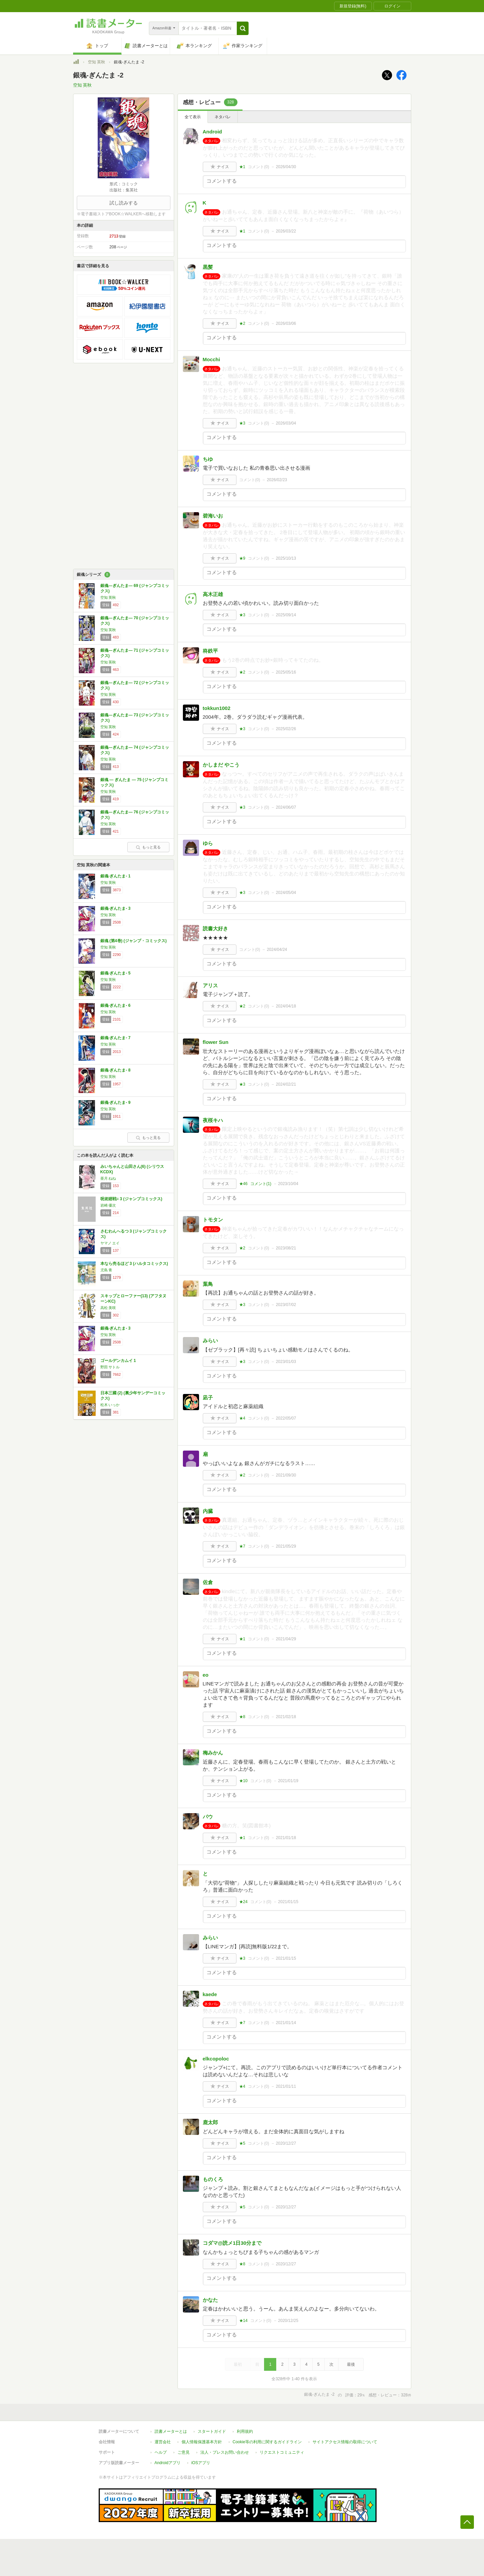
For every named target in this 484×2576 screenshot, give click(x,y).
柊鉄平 (210, 651)
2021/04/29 (286, 1639)
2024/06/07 (286, 807)
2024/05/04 (286, 893)
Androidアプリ (168, 2463)
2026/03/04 (286, 423)
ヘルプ (161, 2452)
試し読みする (123, 203)
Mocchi (211, 359)
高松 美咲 (108, 1308)
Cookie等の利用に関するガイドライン (267, 2442)
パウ (208, 1817)
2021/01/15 (288, 1902)
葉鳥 (208, 1284)
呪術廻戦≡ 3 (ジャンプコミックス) (131, 1199)
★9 (242, 558)
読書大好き (215, 928)
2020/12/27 (286, 2143)
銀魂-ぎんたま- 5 (115, 973)
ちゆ (208, 459)
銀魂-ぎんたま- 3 (115, 908)
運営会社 (163, 2442)
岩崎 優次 (108, 1205)
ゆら (208, 843)
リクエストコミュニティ (282, 2452)
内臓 (208, 1511)
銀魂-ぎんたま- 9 (115, 1102)
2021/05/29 (286, 1546)
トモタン (213, 1219)
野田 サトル (110, 1367)
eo (206, 1675)
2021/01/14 (286, 2023)
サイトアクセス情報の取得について (345, 2442)
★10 (243, 1780)
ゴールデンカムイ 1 (118, 1360)
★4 (242, 1418)
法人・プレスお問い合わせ (224, 2452)
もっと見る (148, 847)
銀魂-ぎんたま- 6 (115, 1005)
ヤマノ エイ (110, 1243)
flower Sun (216, 1042)
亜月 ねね (108, 1178)
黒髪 (208, 267)
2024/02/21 (286, 1084)
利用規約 (245, 2431)
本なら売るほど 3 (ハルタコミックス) (134, 1263)
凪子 (208, 1397)
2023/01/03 (286, 1362)
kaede (210, 1994)
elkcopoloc (216, 2058)
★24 (243, 1901)
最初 (238, 2364)
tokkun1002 (217, 708)
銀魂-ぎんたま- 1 (115, 876)
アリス (210, 985)
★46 (243, 1183)
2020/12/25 (288, 2321)
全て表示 (193, 117)
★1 (242, 166)
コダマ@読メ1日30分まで (232, 2243)
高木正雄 (213, 594)
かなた (210, 2300)
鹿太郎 (210, 2122)
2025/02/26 (286, 729)
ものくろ (213, 2179)
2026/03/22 (286, 231)
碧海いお (213, 516)
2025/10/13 (286, 558)
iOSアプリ (200, 2463)
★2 (242, 323)
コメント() (258, 167)
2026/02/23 (277, 480)
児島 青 (106, 1270)
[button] (243, 28)
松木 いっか (110, 1405)
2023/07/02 (286, 1305)
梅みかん (213, 1753)
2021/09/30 (286, 1475)
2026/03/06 (286, 323)
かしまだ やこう (221, 765)
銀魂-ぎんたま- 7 (115, 1037)
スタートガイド (212, 2431)
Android (212, 131)
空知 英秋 (96, 62)
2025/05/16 (286, 672)
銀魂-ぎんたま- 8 (115, 1070)
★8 (242, 1716)
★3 (242, 423)
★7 (242, 1546)
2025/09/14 (286, 615)
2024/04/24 (277, 950)
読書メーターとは (171, 2431)
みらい (210, 1340)
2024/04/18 (286, 1006)
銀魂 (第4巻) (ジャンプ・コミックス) (133, 940)
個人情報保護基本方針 (202, 2442)
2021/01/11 (286, 2086)
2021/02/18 (286, 1717)
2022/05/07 (286, 1418)
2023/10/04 (288, 1184)
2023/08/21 (286, 1248)
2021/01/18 (286, 1838)
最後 (351, 2364)
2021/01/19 (288, 1781)
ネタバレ (223, 117)
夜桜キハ (213, 1120)
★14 (243, 2320)
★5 (242, 2143)
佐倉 (208, 1582)
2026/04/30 (286, 167)
